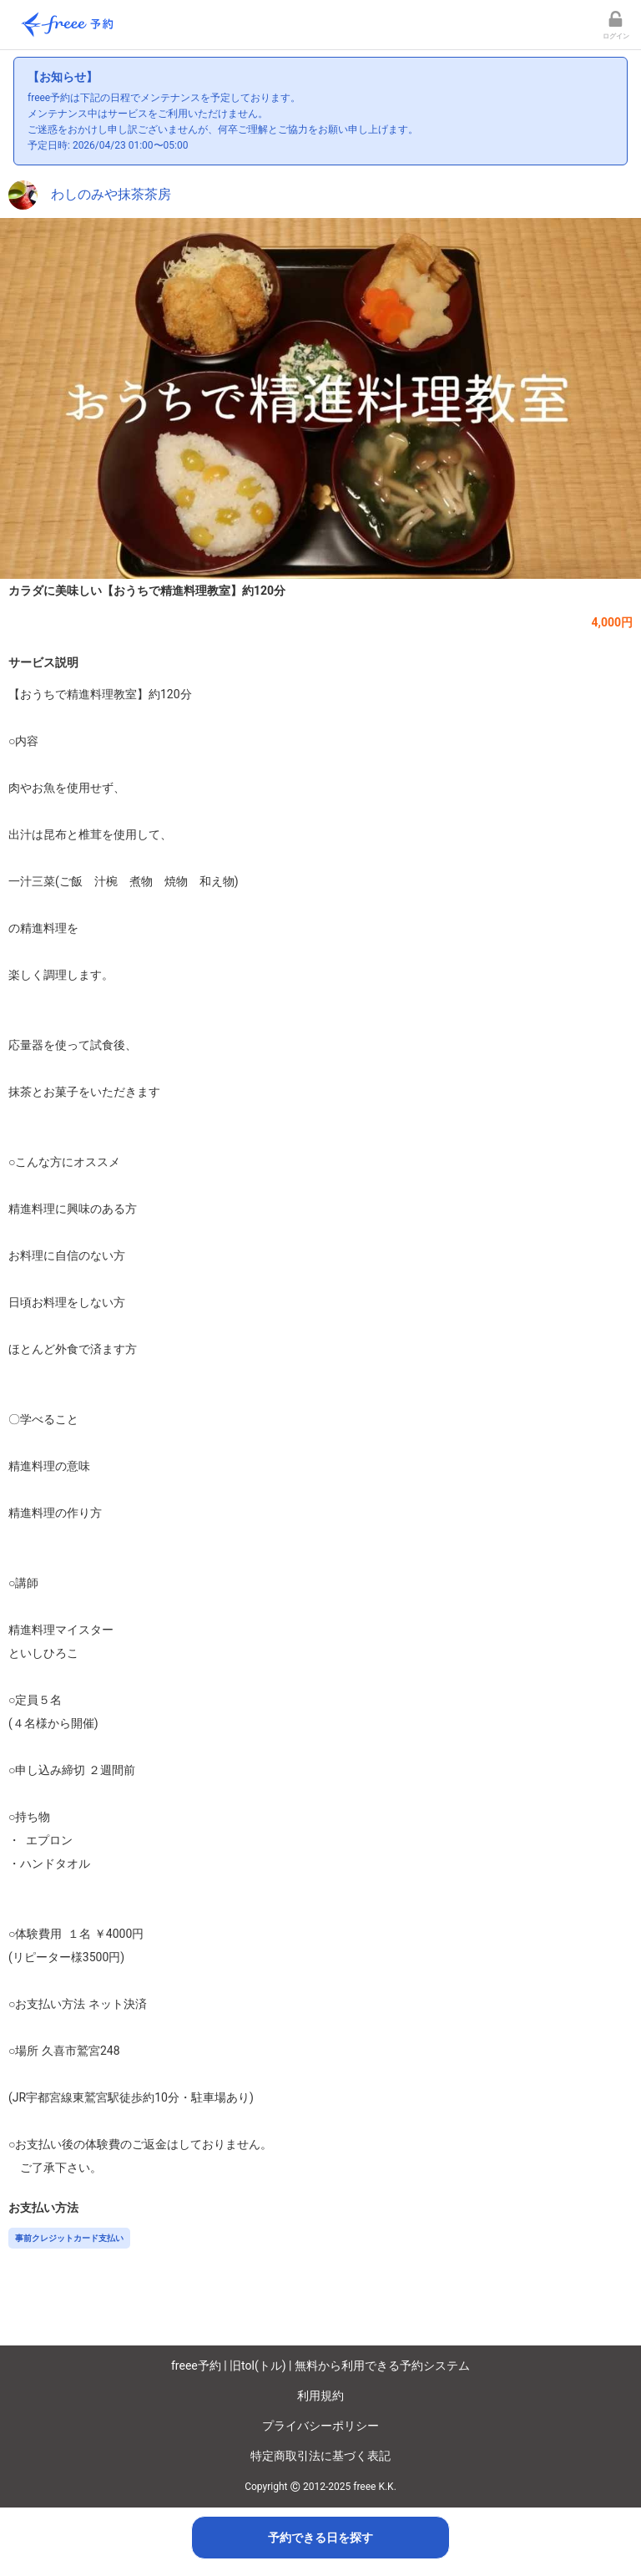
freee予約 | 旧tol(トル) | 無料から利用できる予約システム (320, 2365)
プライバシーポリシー (320, 2425)
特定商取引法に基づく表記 (320, 2455)
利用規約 (320, 2395)
